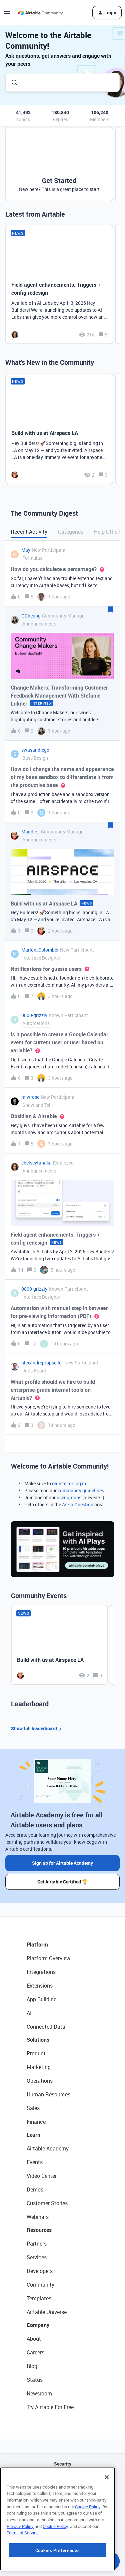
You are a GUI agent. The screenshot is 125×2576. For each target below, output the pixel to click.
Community (40, 2284)
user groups (69, 1497)
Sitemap (62, 2498)
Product (36, 2053)
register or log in (69, 1483)
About (34, 2338)
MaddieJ (30, 831)
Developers (40, 2271)
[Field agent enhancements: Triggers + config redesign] (59, 284)
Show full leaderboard (37, 1728)
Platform (37, 1944)
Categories (70, 531)
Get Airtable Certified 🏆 (62, 1881)
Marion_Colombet (40, 950)
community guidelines (81, 1490)
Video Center (42, 2175)
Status (35, 2379)
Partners (37, 2243)
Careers (35, 2352)
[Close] (106, 2518)
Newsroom (39, 2393)
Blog (32, 2366)
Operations (40, 2080)
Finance (36, 2121)
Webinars (38, 2217)
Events (35, 2162)
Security (62, 2464)
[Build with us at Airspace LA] (59, 428)
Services (37, 2257)
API (62, 2481)
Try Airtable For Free (50, 2407)
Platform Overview (48, 1958)
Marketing (39, 2067)
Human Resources (48, 2094)
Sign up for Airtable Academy (62, 1863)
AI (29, 2013)
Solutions (38, 2039)
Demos (35, 2189)
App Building (42, 1999)
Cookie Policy (87, 2548)
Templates (39, 2298)
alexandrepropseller (42, 1362)
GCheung (31, 615)
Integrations (41, 1972)
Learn (33, 2134)
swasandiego (35, 750)
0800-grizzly (34, 1015)
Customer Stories (47, 2203)
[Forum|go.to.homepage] (40, 12)
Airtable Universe (47, 2312)
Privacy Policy (20, 2567)
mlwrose (30, 1097)
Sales (33, 2108)
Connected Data (46, 2026)
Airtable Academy (48, 2148)
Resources (39, 2230)
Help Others (108, 531)
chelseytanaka (36, 1163)
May (25, 550)
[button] (7, 14)
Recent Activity (29, 531)
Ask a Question (77, 1504)
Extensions (40, 1985)
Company (38, 2325)
